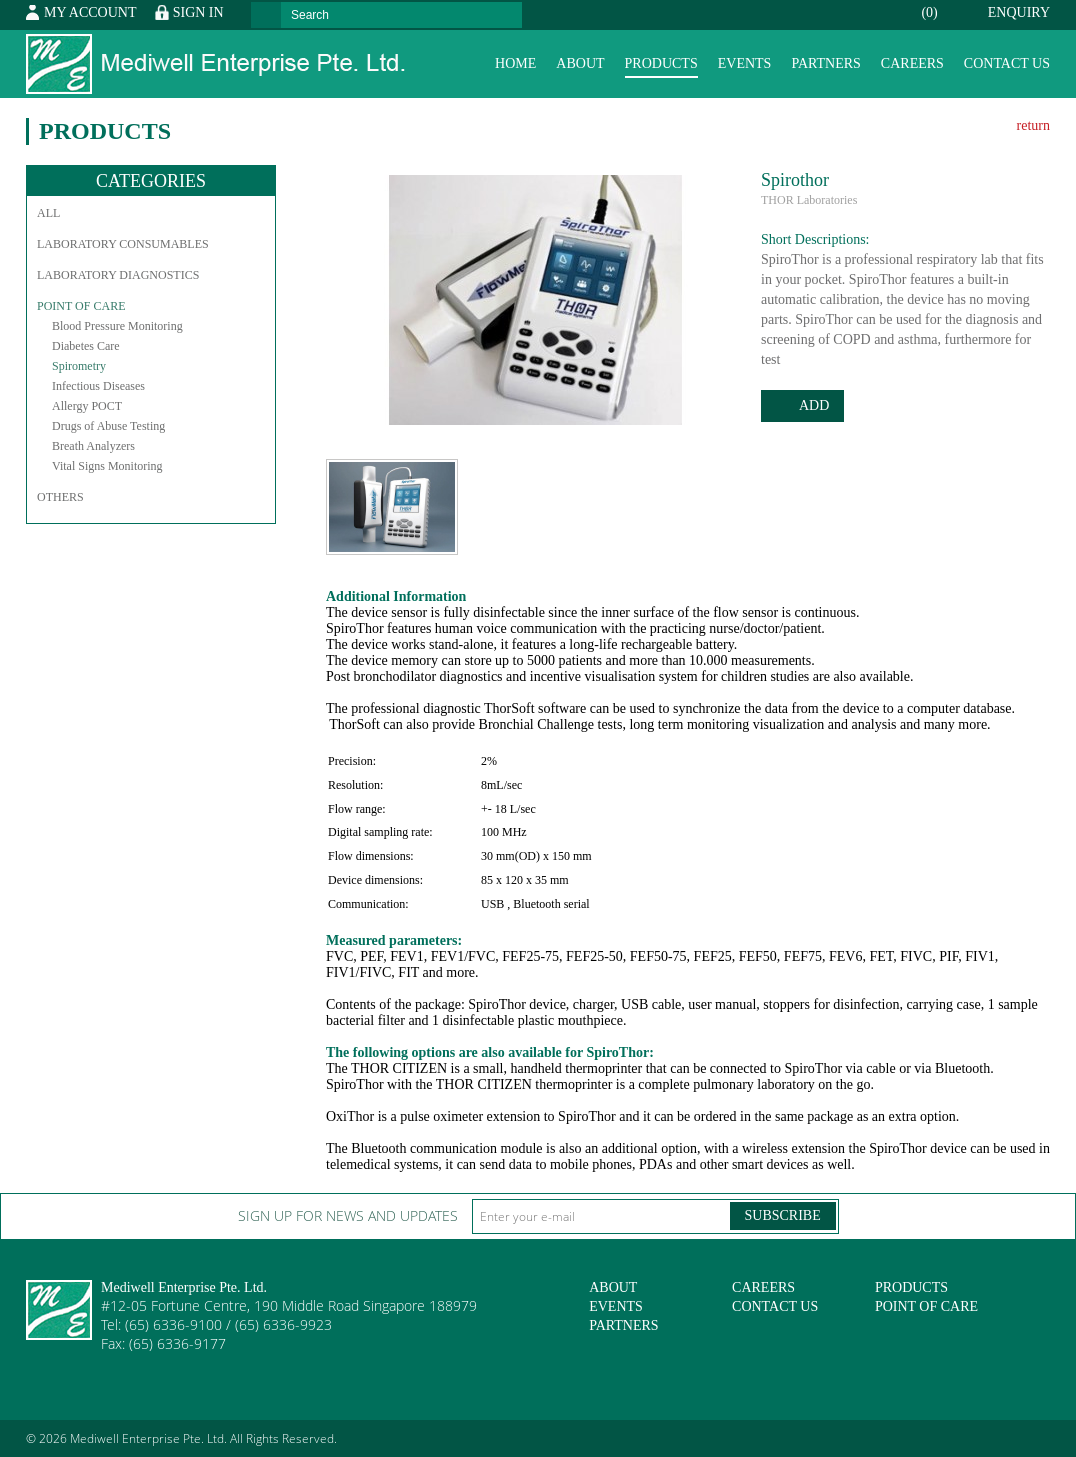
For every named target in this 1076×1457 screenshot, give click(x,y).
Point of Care (81, 306)
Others (60, 497)
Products (661, 63)
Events (745, 63)
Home (515, 63)
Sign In (198, 12)
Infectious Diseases (98, 386)
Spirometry (79, 366)
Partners (825, 63)
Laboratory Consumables (123, 244)
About (580, 63)
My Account (90, 12)
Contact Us (1007, 63)
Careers (912, 63)
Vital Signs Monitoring (107, 466)
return (1033, 125)
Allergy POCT (87, 406)
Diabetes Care (86, 346)
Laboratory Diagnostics (118, 275)
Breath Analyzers (93, 446)
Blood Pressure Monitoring (117, 326)
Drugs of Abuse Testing (108, 426)
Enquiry (973, 12)
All (48, 213)
